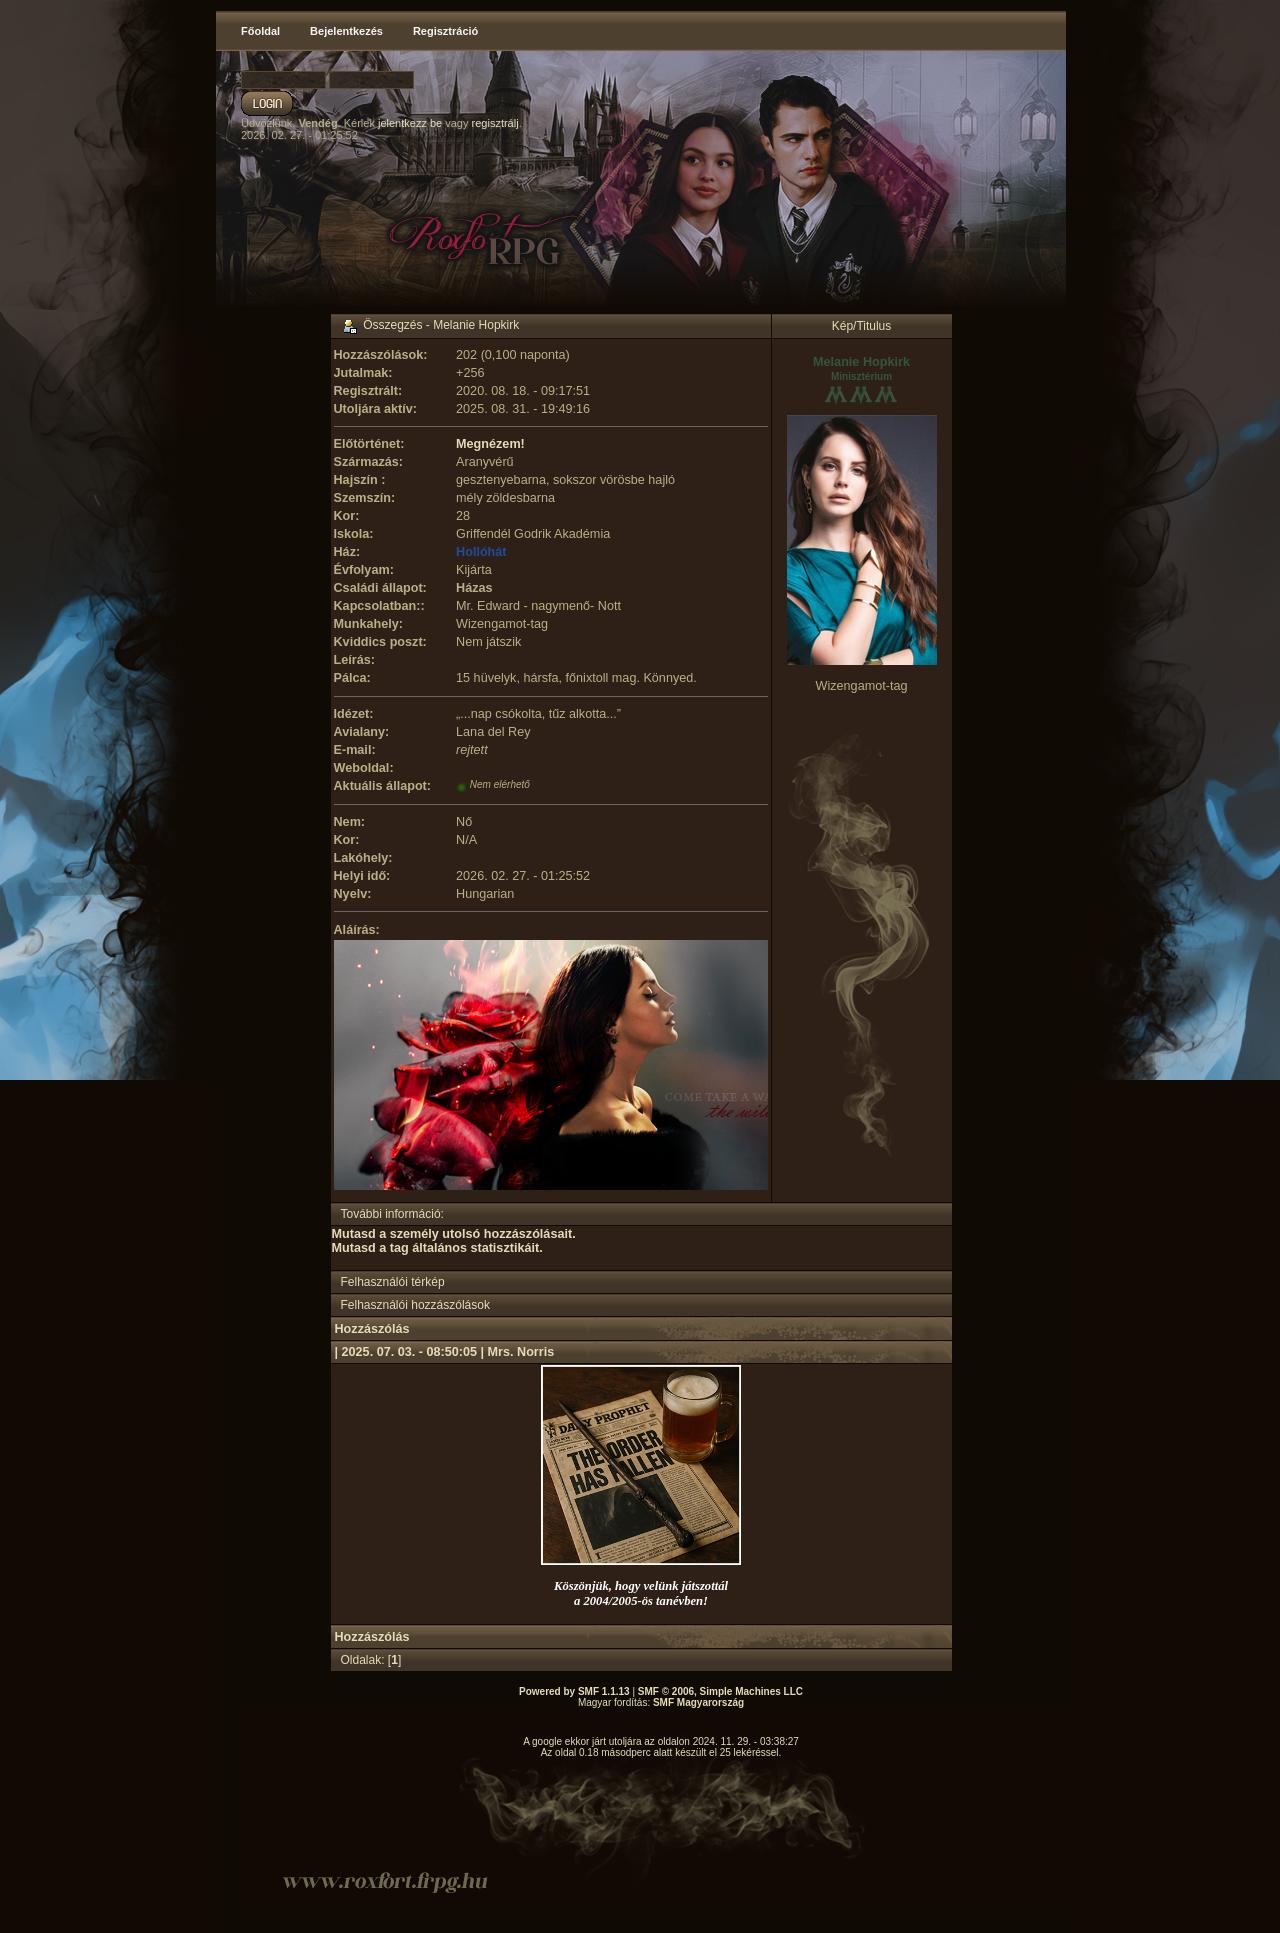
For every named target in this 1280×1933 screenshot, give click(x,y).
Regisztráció (445, 31)
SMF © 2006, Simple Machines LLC (720, 1691)
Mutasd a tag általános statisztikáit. (437, 1248)
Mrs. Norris (521, 1352)
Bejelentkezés (346, 31)
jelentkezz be (410, 123)
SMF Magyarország (698, 1702)
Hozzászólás (372, 1329)
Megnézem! (490, 444)
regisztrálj (495, 123)
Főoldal (260, 31)
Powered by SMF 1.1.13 (574, 1691)
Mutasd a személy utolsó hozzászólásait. (454, 1234)
